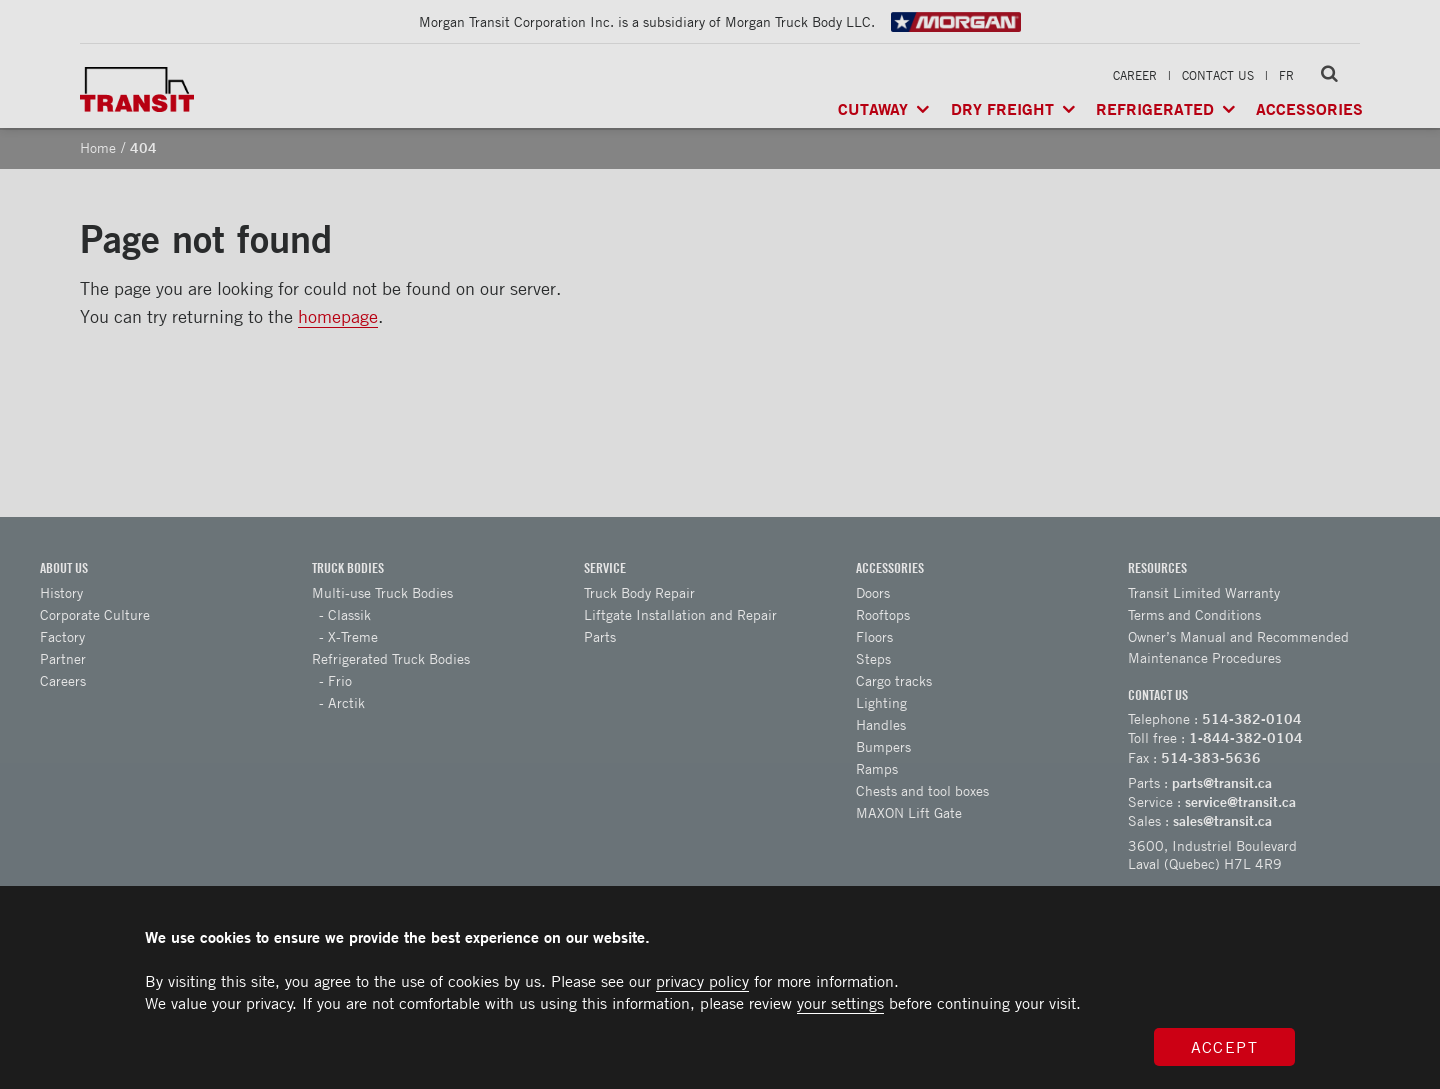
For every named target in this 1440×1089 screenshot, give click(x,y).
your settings (840, 1003)
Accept (1225, 1047)
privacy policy (702, 981)
